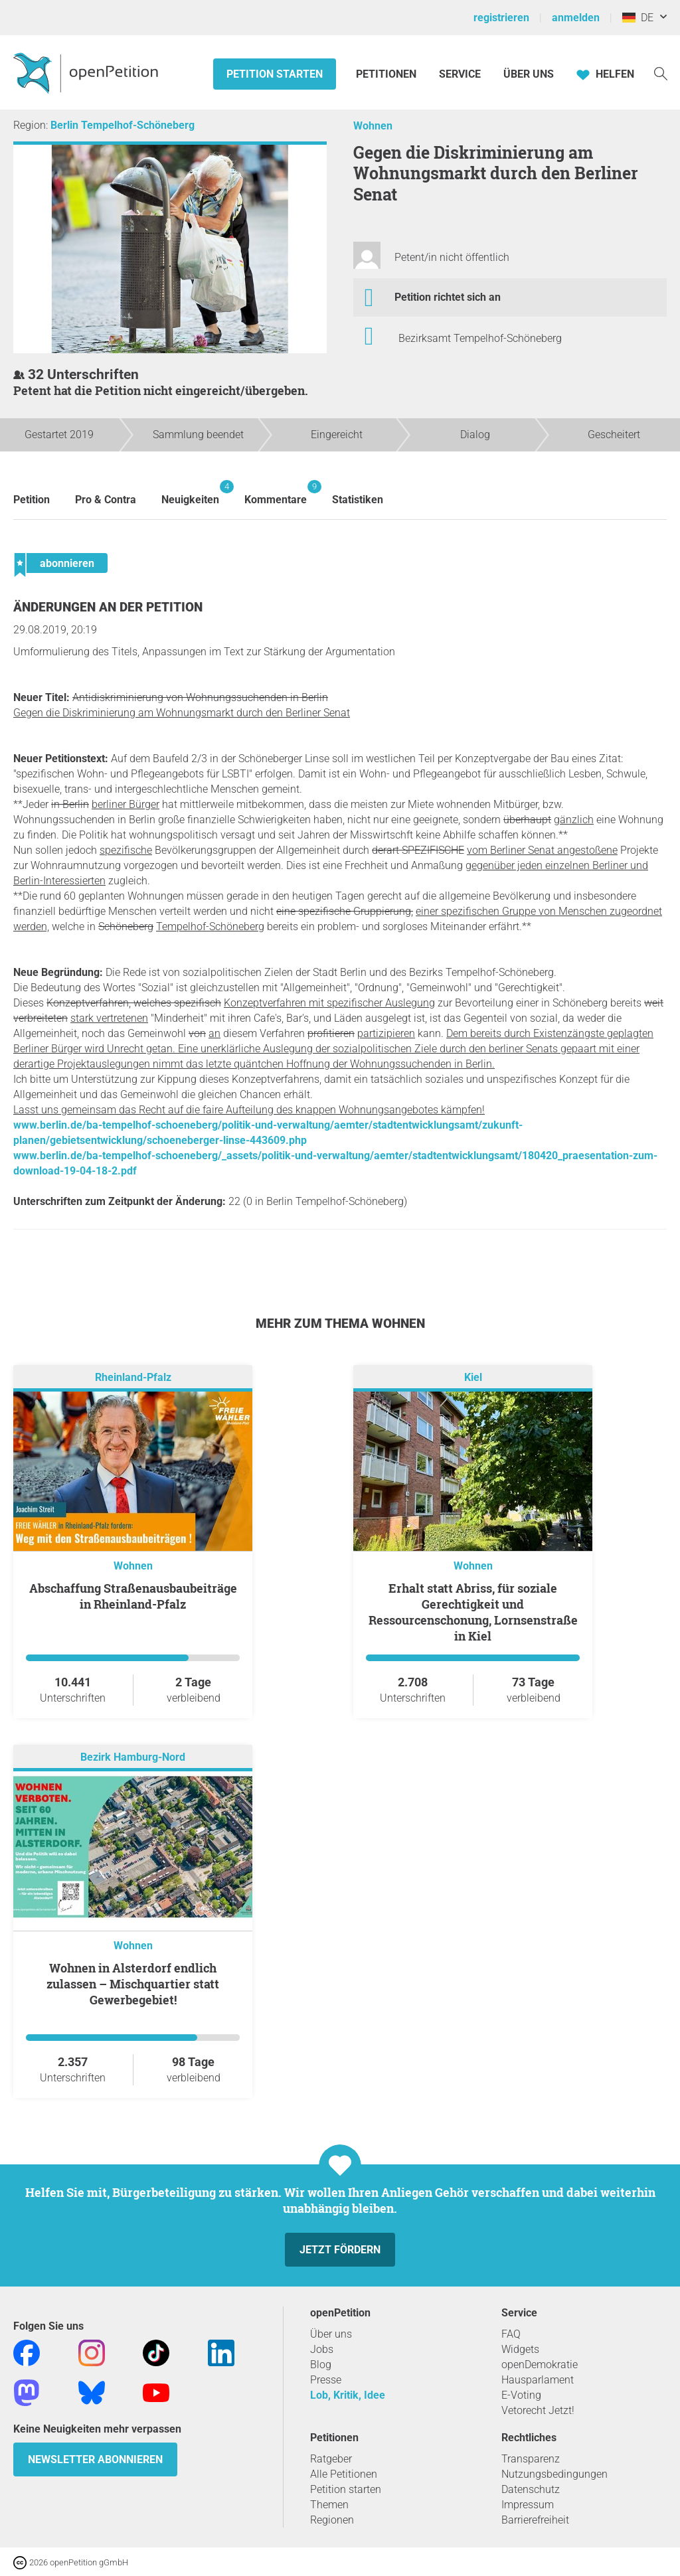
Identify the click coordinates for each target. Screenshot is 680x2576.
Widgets (520, 2349)
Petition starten (274, 74)
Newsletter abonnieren (95, 2459)
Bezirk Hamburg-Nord (132, 1757)
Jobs (321, 2349)
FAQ (511, 2334)
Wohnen (372, 126)
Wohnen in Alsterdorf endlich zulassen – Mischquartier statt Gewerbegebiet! (132, 1984)
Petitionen (387, 74)
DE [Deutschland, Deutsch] (637, 17)
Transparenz (530, 2459)
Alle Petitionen (343, 2474)
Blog (320, 2364)
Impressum (527, 2504)
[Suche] (660, 72)
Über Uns (528, 74)
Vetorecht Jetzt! (537, 2410)
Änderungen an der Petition (108, 607)
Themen (329, 2504)
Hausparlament (537, 2380)
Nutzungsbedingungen (554, 2474)
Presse (325, 2380)
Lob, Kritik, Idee (347, 2395)
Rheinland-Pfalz (133, 1378)
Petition (31, 499)
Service (460, 74)
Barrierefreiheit (535, 2520)
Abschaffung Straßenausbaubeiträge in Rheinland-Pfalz (133, 1596)
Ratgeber (331, 2459)
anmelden (576, 17)
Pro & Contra (105, 499)
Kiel (473, 1378)
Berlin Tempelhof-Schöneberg (122, 125)
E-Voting (521, 2395)
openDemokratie (539, 2364)
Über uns (331, 2334)
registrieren (501, 17)
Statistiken (357, 499)
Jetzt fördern (340, 2249)
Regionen (332, 2520)
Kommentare (275, 493)
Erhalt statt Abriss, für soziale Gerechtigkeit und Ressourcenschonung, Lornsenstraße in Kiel (473, 1612)
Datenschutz (530, 2489)
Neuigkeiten (190, 493)
